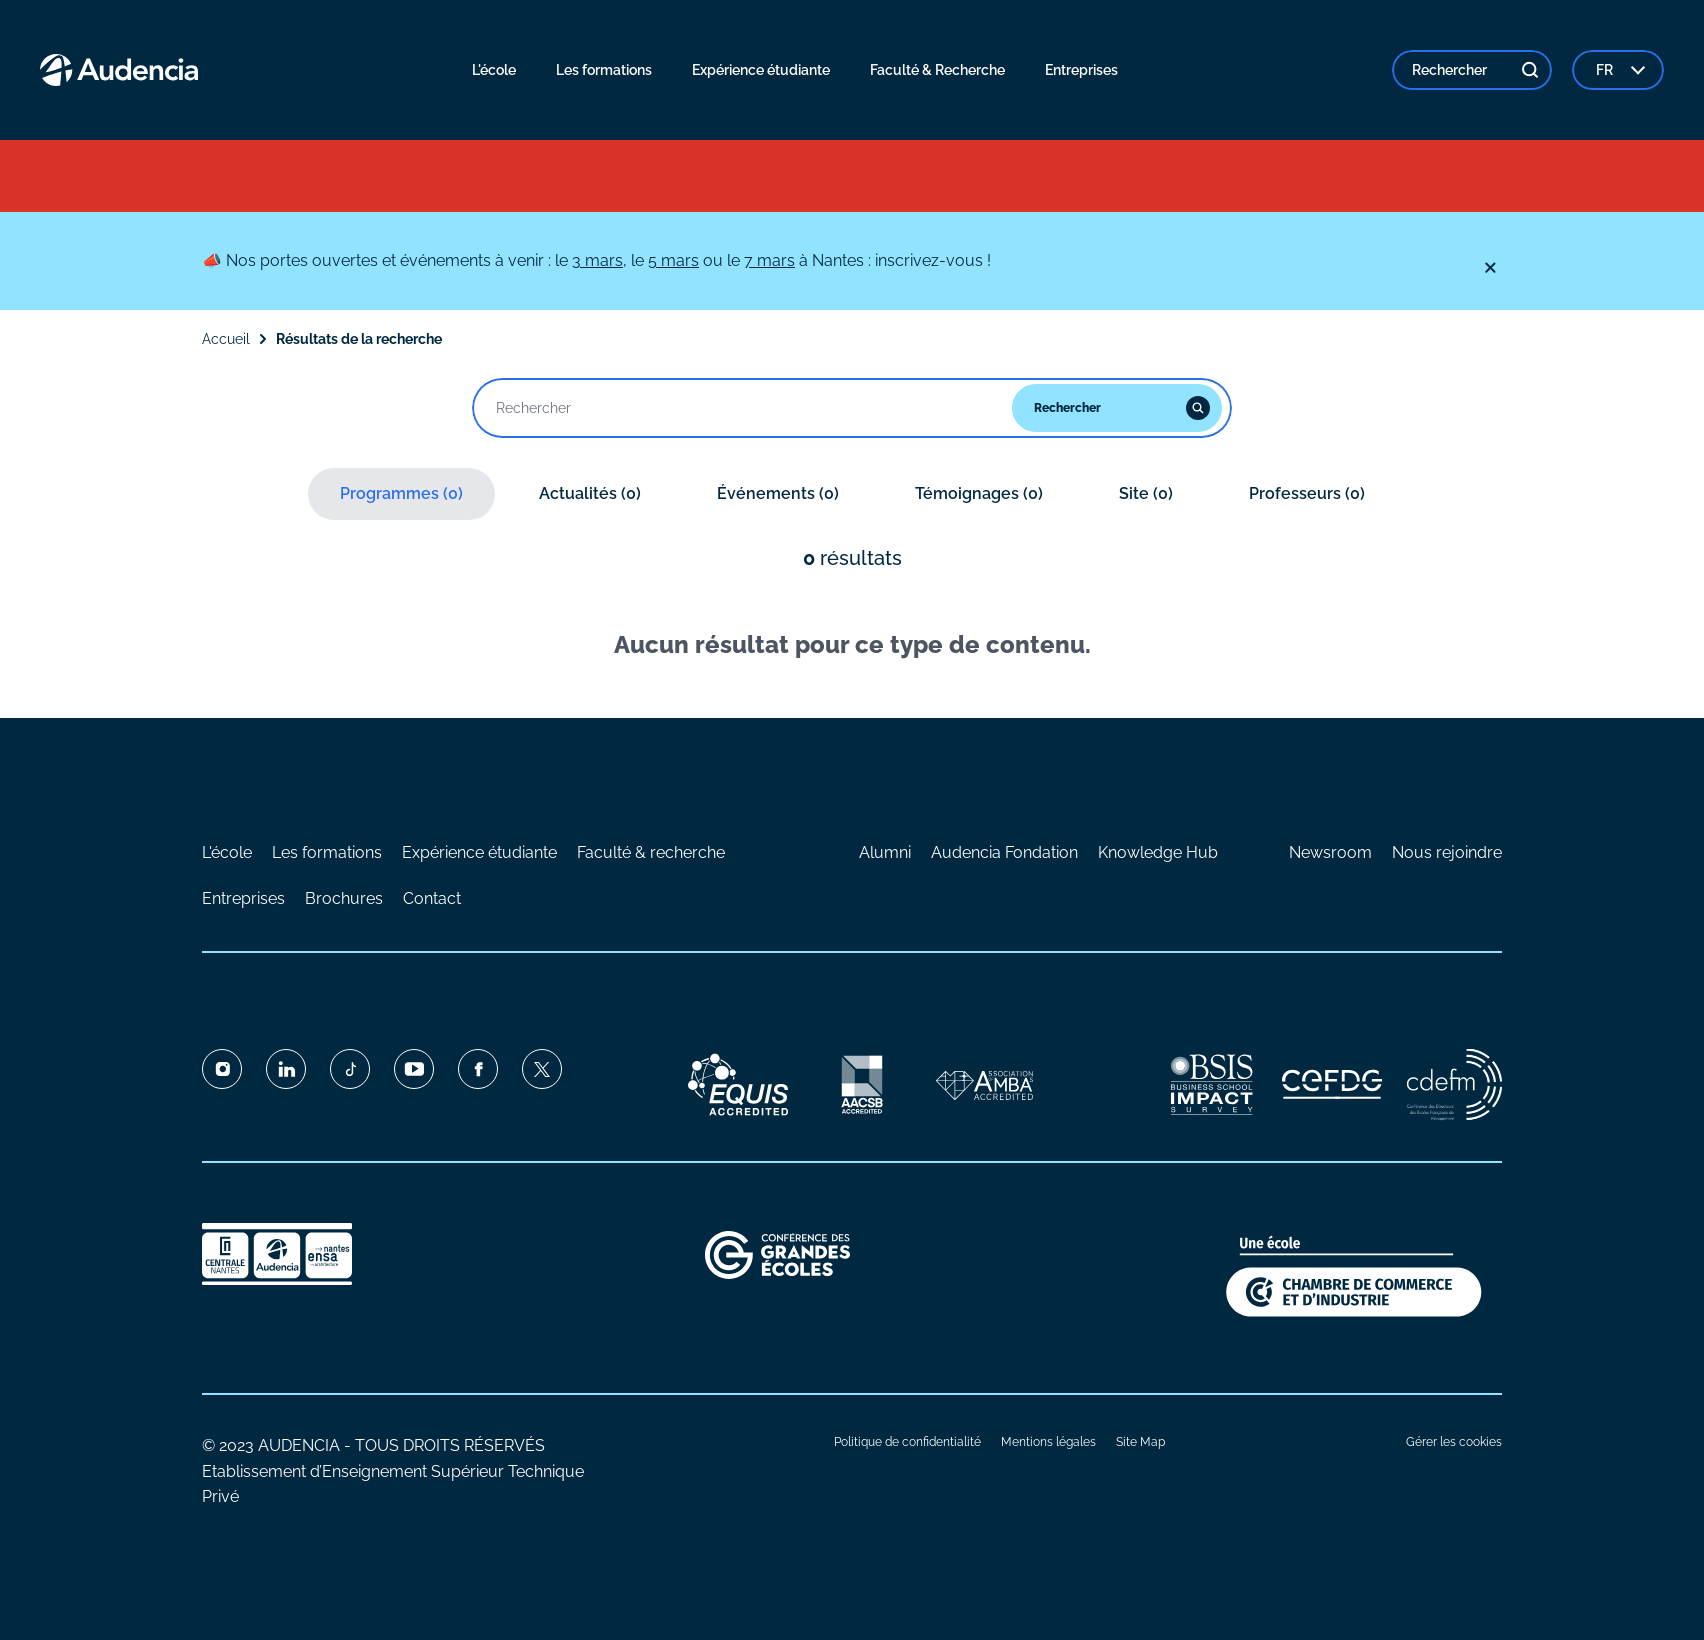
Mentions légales (1048, 1442)
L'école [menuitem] (494, 70)
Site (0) (1146, 493)
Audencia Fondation (1004, 852)
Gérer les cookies (1454, 1442)
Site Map (1140, 1442)
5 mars (673, 260)
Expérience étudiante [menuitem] (761, 70)
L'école (227, 852)
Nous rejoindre (1447, 852)
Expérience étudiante (479, 852)
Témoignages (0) (979, 493)
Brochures (344, 898)
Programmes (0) (401, 493)
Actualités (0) (590, 493)
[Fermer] (1490, 268)
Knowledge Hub (1158, 852)
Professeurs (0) (1307, 493)
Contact (432, 898)
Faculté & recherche (651, 852)
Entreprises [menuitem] (1081, 70)
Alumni (885, 852)
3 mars (597, 260)
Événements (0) (778, 493)
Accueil (226, 339)
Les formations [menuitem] (604, 70)
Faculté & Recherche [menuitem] (937, 70)
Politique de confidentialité (907, 1442)
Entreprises (243, 898)
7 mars (769, 260)
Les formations (327, 852)
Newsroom (1330, 852)
